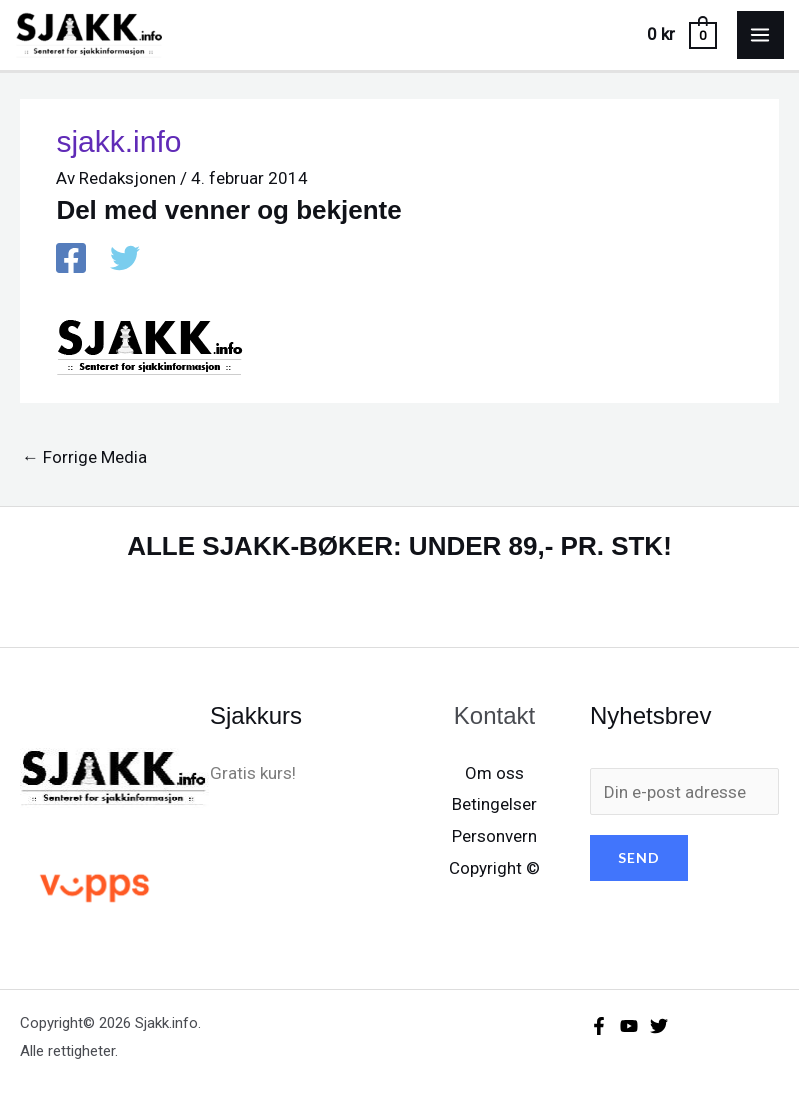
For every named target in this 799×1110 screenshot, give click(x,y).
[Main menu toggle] (761, 35)
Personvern (494, 836)
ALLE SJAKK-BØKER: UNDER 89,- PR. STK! (399, 546)
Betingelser (494, 804)
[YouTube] (629, 1026)
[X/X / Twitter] (659, 1026)
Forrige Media (84, 457)
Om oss (494, 773)
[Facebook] (71, 260)
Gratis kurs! (253, 773)
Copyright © (494, 868)
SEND (639, 857)
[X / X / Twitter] (125, 260)
